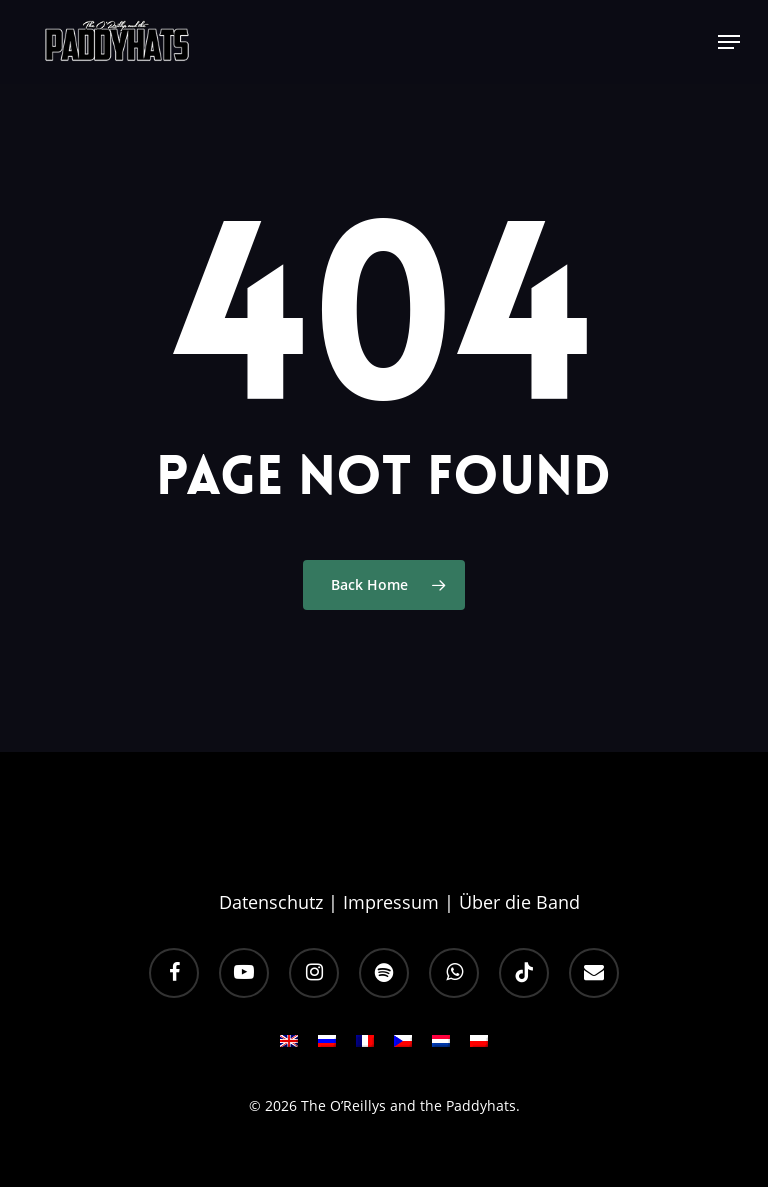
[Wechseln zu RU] (327, 1047)
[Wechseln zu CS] (403, 1047)
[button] (729, 42)
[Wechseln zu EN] (289, 1047)
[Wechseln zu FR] (365, 1047)
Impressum (391, 902)
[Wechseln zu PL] (479, 1047)
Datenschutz (271, 902)
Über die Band (519, 902)
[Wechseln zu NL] (441, 1047)
